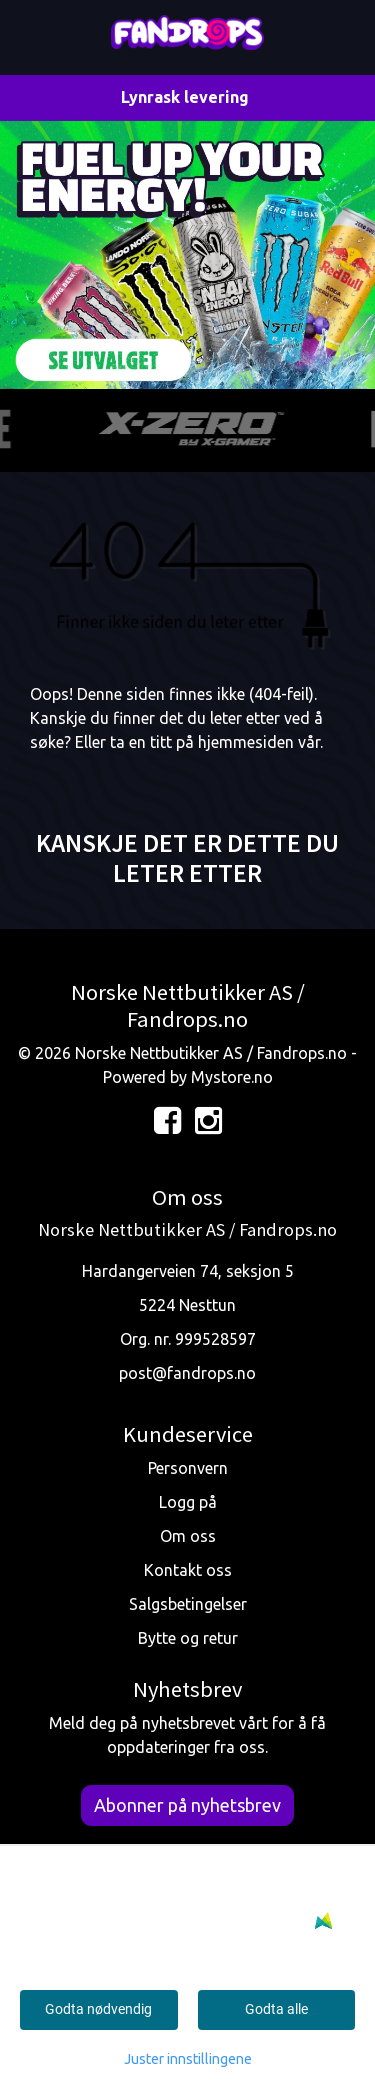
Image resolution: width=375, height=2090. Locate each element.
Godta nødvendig (98, 2009)
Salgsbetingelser (188, 1604)
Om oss (188, 1536)
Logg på (188, 1502)
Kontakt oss (188, 1570)
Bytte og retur (188, 1638)
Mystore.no (232, 1077)
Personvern (188, 1468)
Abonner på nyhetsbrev (187, 1805)
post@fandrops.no (187, 1373)
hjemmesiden (246, 742)
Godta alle (276, 2009)
